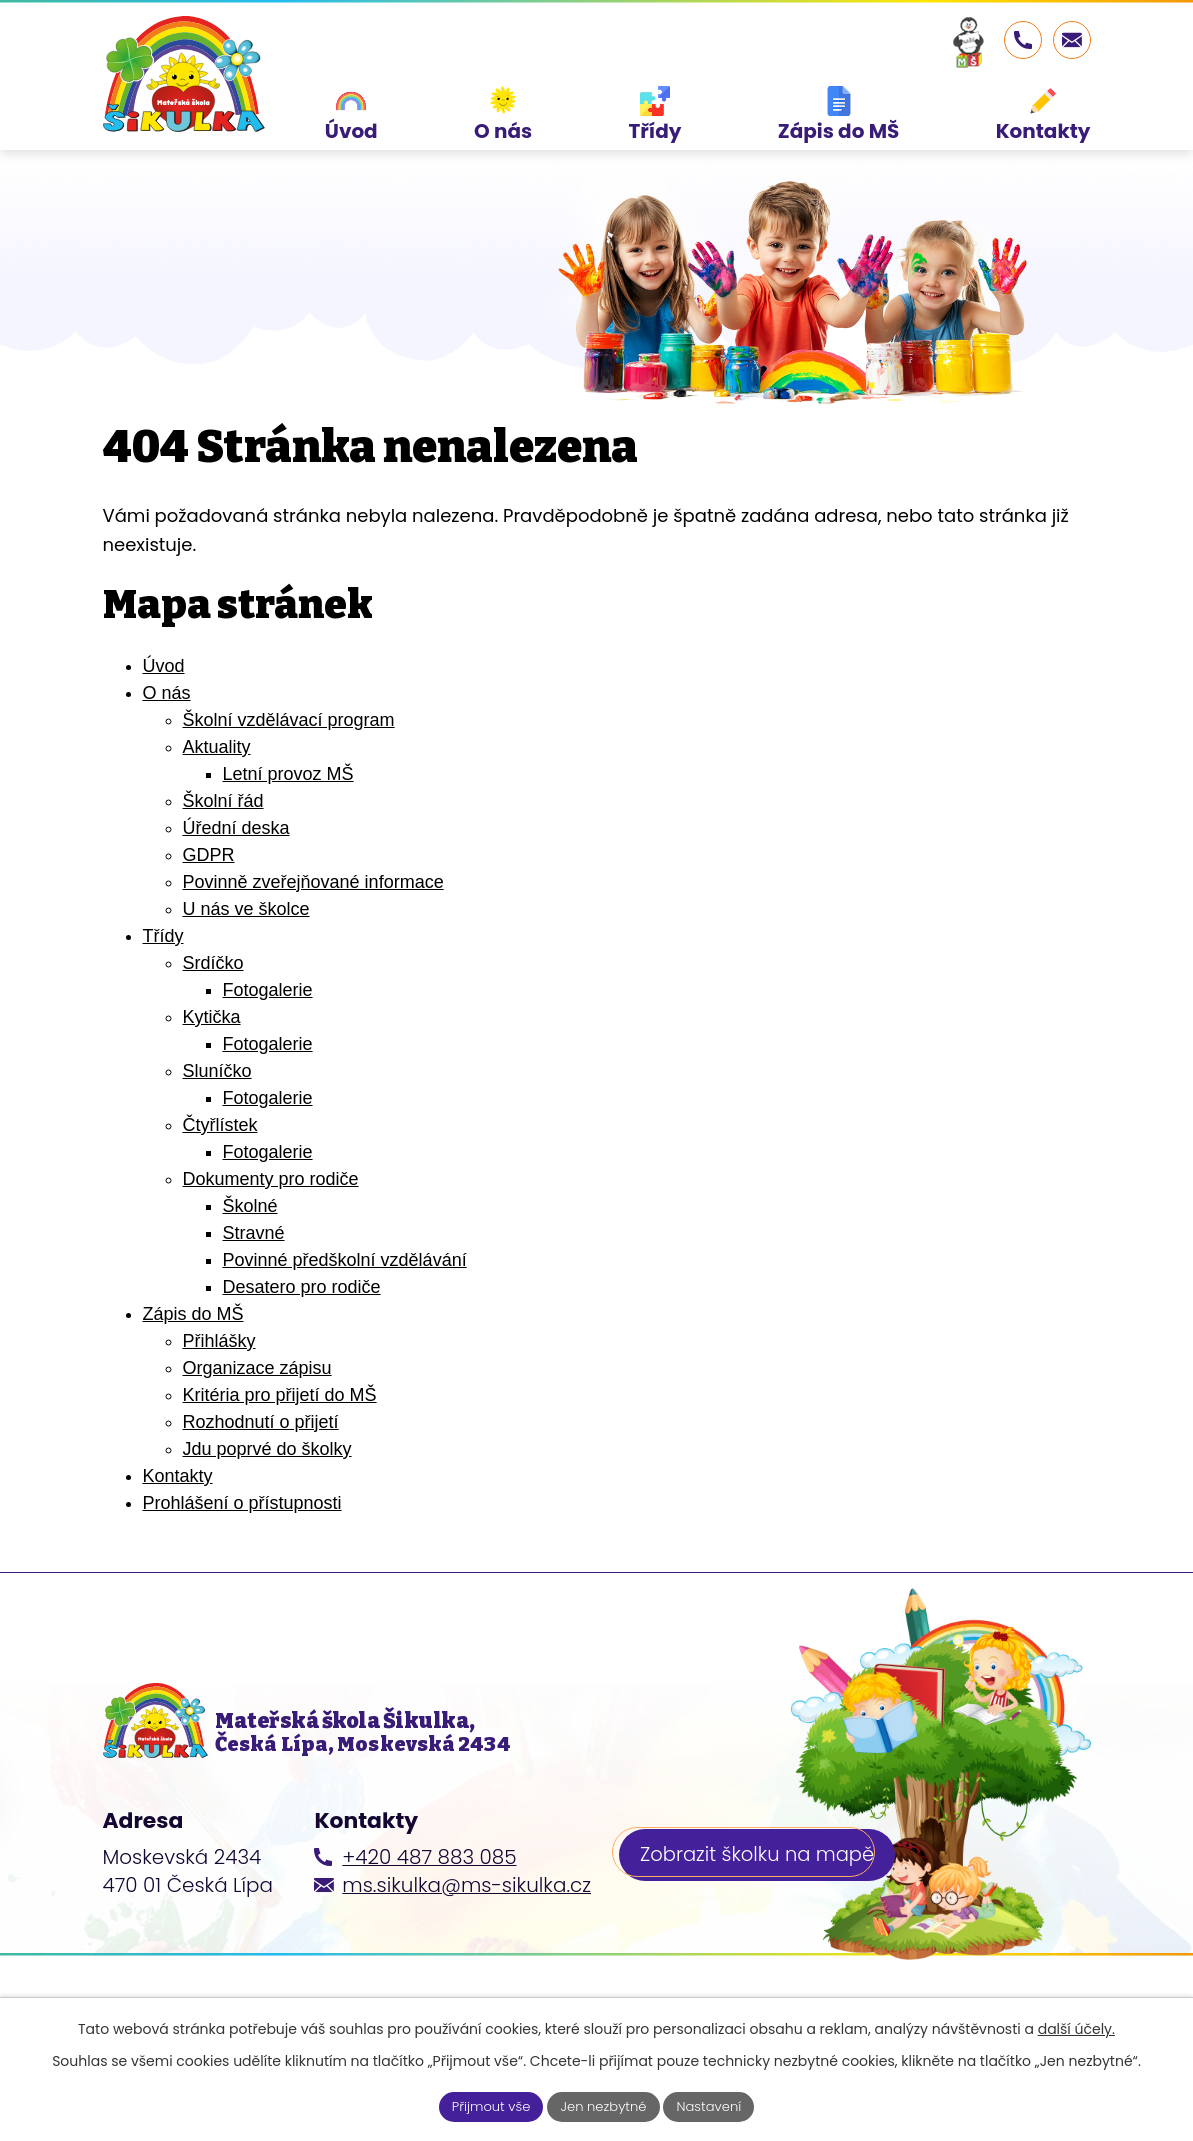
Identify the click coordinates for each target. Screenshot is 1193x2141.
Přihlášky (219, 1367)
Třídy (163, 962)
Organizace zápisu (257, 1394)
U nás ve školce (246, 935)
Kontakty (178, 1502)
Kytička (212, 1043)
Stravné (254, 1259)
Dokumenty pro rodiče (271, 1205)
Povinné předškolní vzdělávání (345, 1286)
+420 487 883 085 (429, 1894)
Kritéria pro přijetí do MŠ (280, 1421)
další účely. (1076, 2027)
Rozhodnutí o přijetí (261, 1448)
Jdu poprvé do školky (267, 1475)
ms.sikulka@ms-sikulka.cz (466, 1922)
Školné (250, 1232)
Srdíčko (213, 989)
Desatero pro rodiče (302, 1313)
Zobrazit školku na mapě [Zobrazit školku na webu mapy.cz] (760, 1894)
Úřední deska (236, 854)
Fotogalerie (268, 1016)
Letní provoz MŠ (288, 800)
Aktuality (217, 773)
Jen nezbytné (604, 2105)
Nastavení (716, 2105)
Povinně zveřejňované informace (313, 908)
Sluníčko (217, 1097)
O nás (167, 719)
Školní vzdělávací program (289, 746)
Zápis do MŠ (193, 1340)
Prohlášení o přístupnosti (242, 1529)
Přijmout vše (484, 2105)
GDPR (209, 881)
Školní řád (223, 827)
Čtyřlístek (220, 1151)
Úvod (164, 692)
